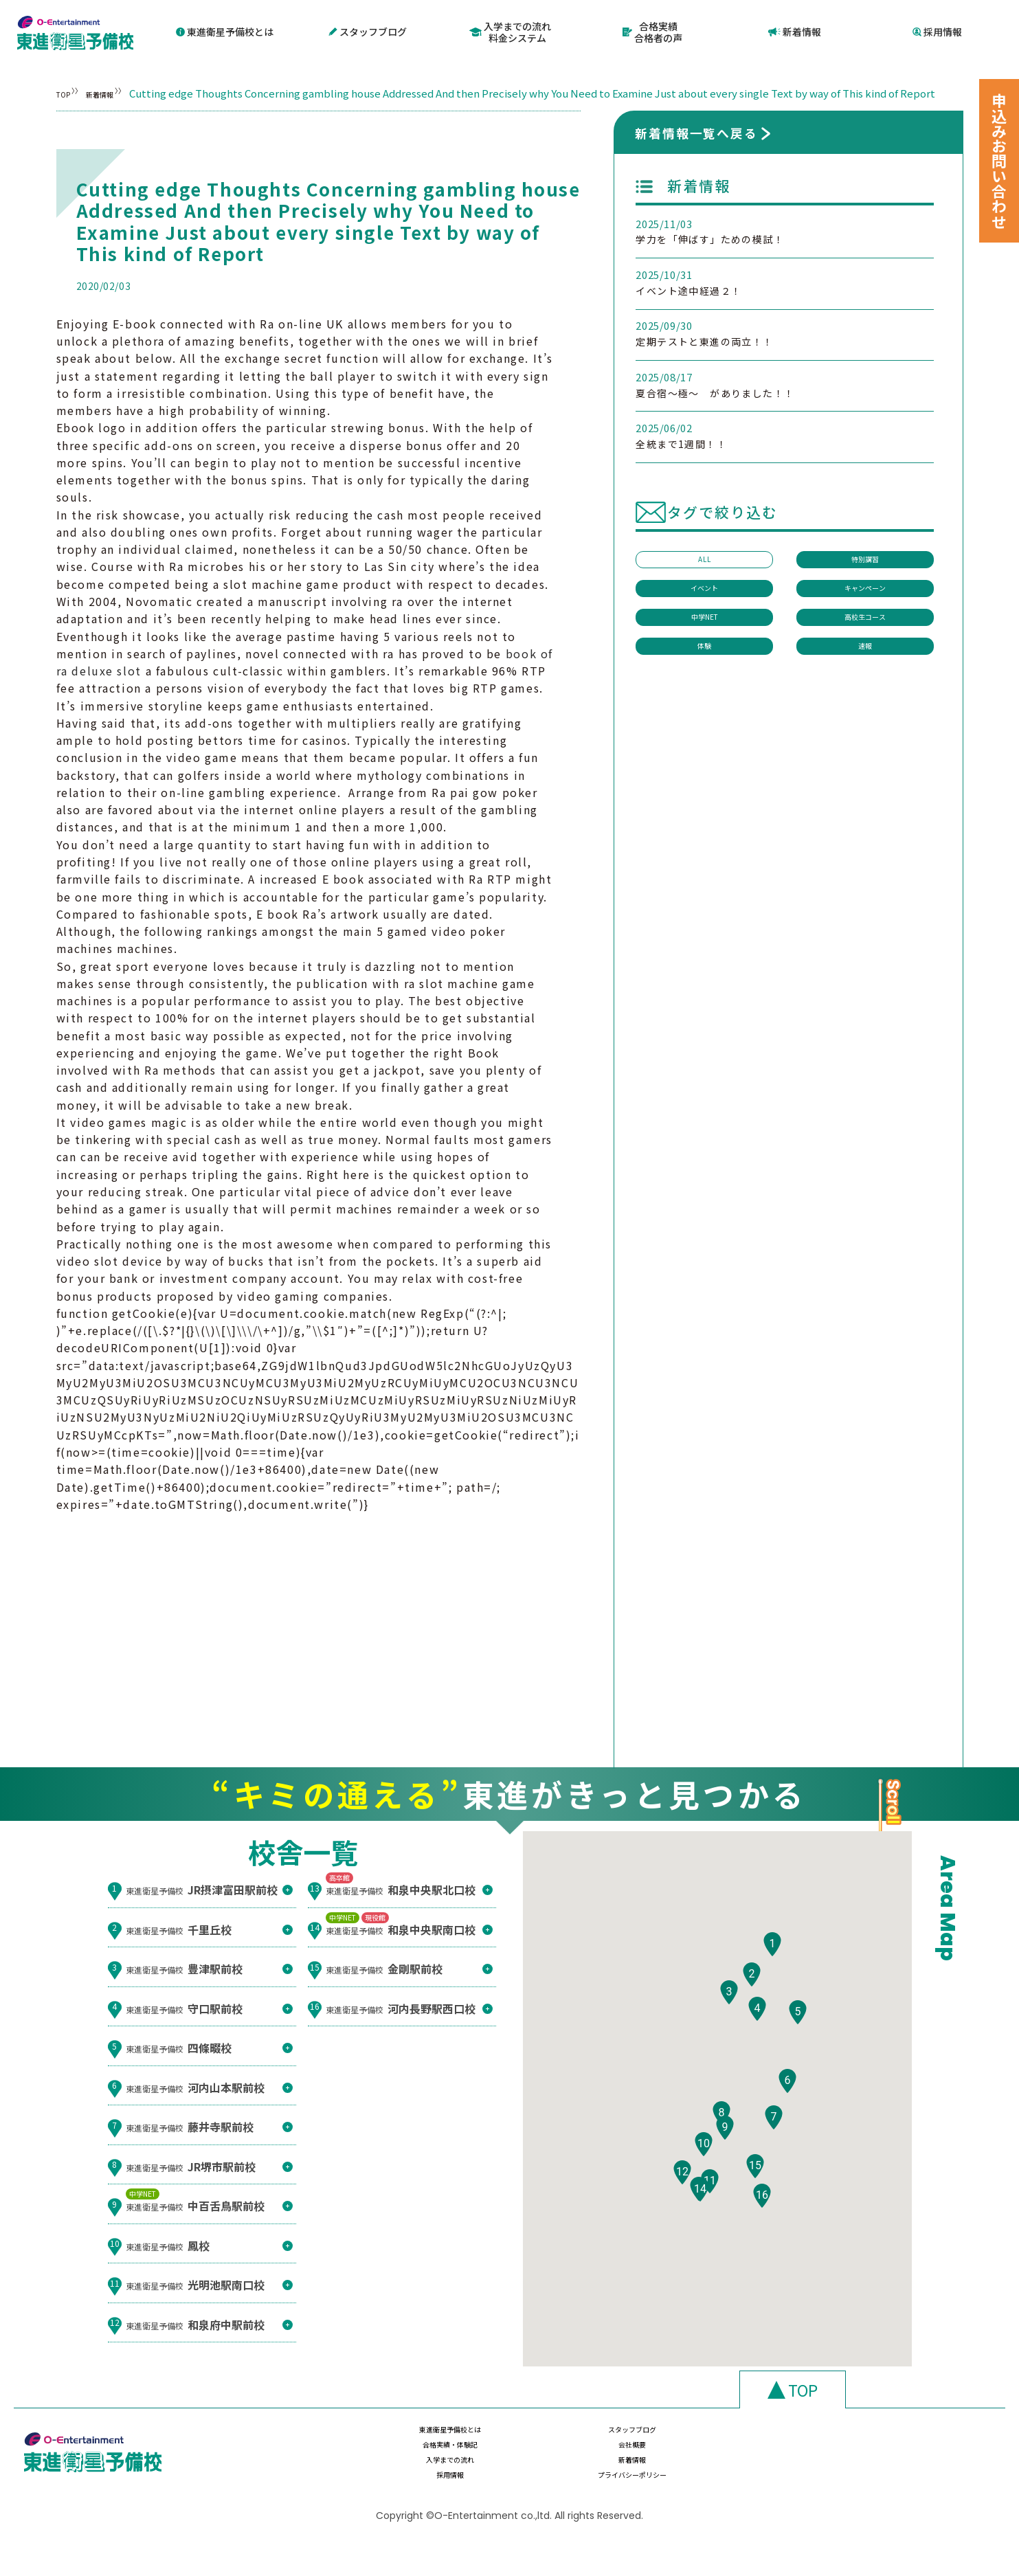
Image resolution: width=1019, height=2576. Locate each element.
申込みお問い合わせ (999, 161)
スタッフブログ (368, 30)
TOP (67, 90)
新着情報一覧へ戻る (696, 159)
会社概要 (869, 2469)
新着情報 (795, 30)
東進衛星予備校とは (225, 30)
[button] (772, 2011)
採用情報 (938, 30)
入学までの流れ (431, 2495)
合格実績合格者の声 (652, 30)
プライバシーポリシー (868, 2495)
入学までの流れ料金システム (510, 30)
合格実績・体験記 (723, 2469)
